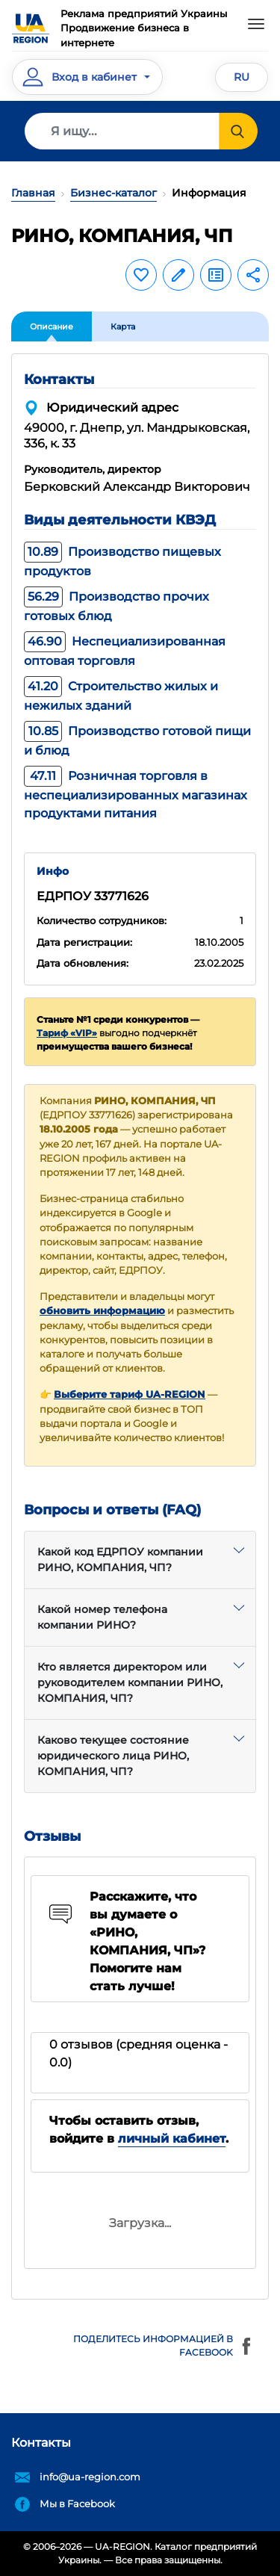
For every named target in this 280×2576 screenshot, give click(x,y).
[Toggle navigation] (256, 24)
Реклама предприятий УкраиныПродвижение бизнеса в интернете (143, 28)
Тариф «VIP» (67, 1032)
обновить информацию (102, 1310)
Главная (33, 192)
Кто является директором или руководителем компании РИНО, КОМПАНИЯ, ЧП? (130, 1682)
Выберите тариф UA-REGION (129, 1394)
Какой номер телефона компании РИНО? (102, 1617)
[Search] (122, 131)
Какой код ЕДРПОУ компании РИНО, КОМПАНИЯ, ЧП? (120, 1559)
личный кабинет (171, 2138)
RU (241, 77)
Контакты (41, 2443)
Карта (123, 326)
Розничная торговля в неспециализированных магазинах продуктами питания (135, 794)
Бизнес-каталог (113, 192)
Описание (51, 326)
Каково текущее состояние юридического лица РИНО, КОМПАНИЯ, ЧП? (113, 1755)
